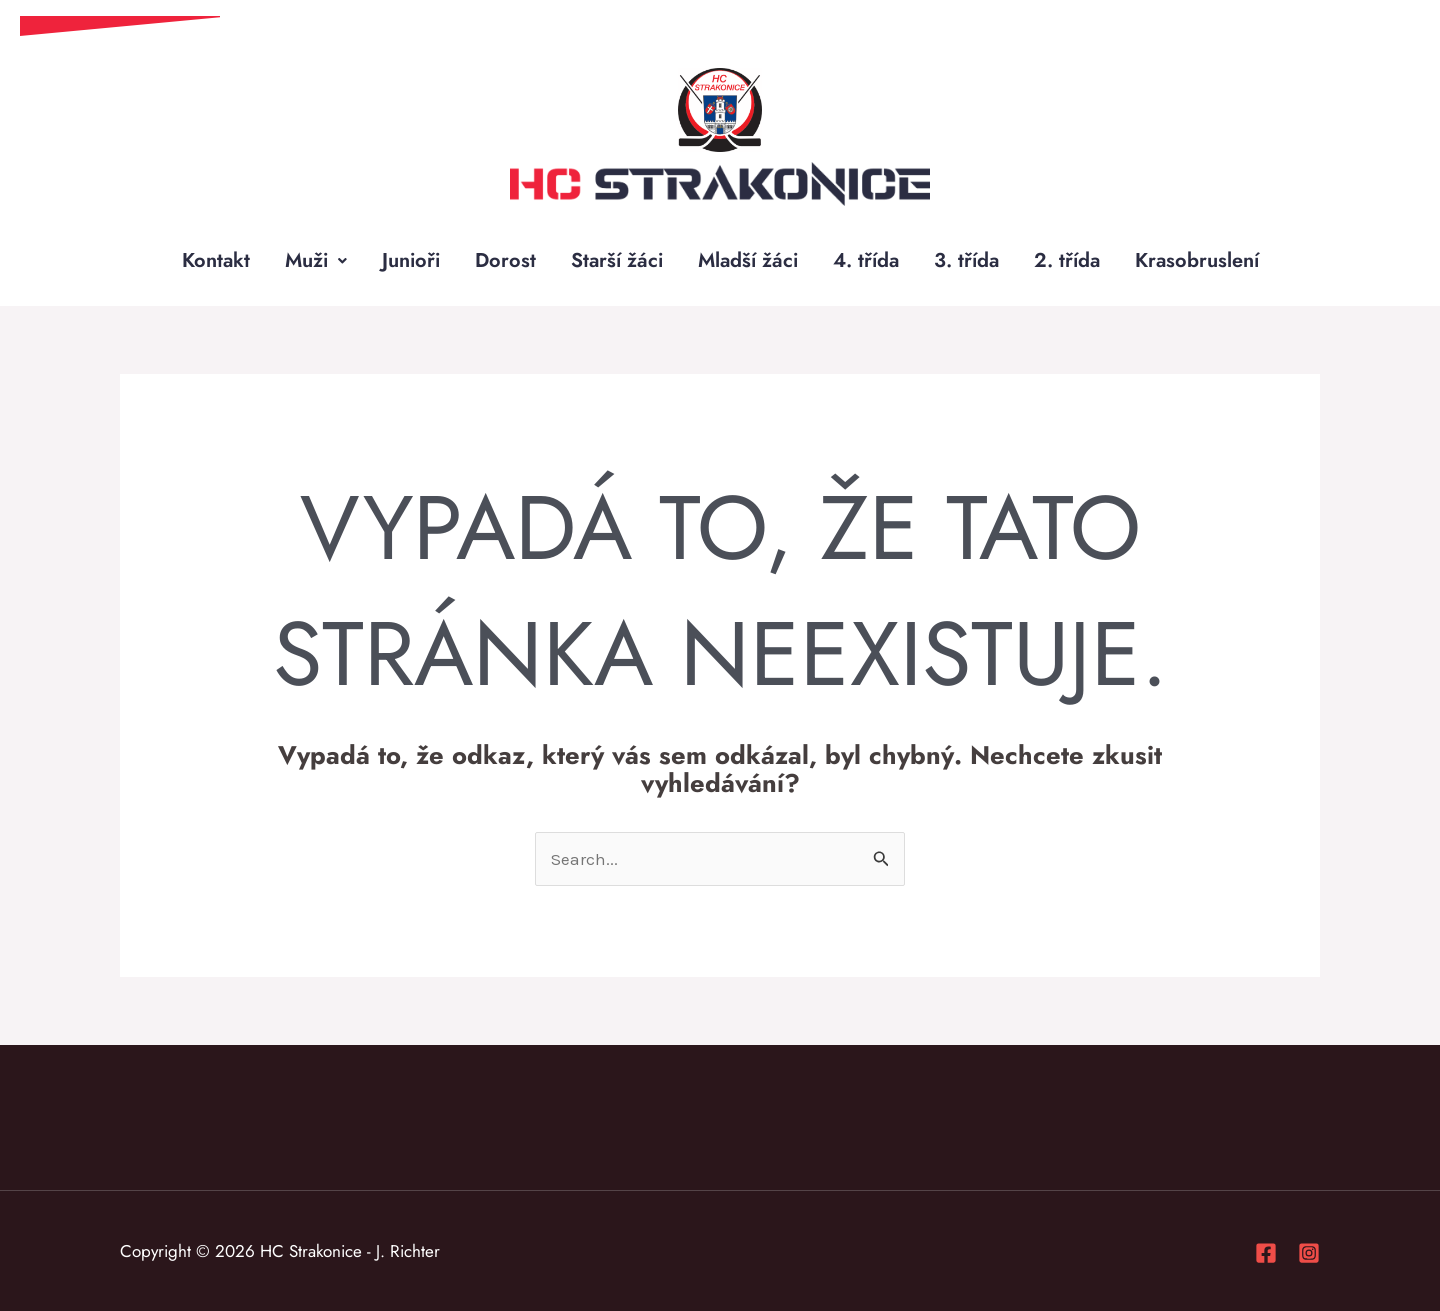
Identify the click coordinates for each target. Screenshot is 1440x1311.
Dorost (505, 260)
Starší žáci (617, 260)
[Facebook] (1266, 1253)
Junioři (411, 260)
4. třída (866, 260)
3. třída (966, 260)
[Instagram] (1309, 1253)
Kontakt (216, 260)
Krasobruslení (1197, 260)
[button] (316, 261)
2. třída (1067, 260)
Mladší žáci (748, 260)
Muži (316, 260)
